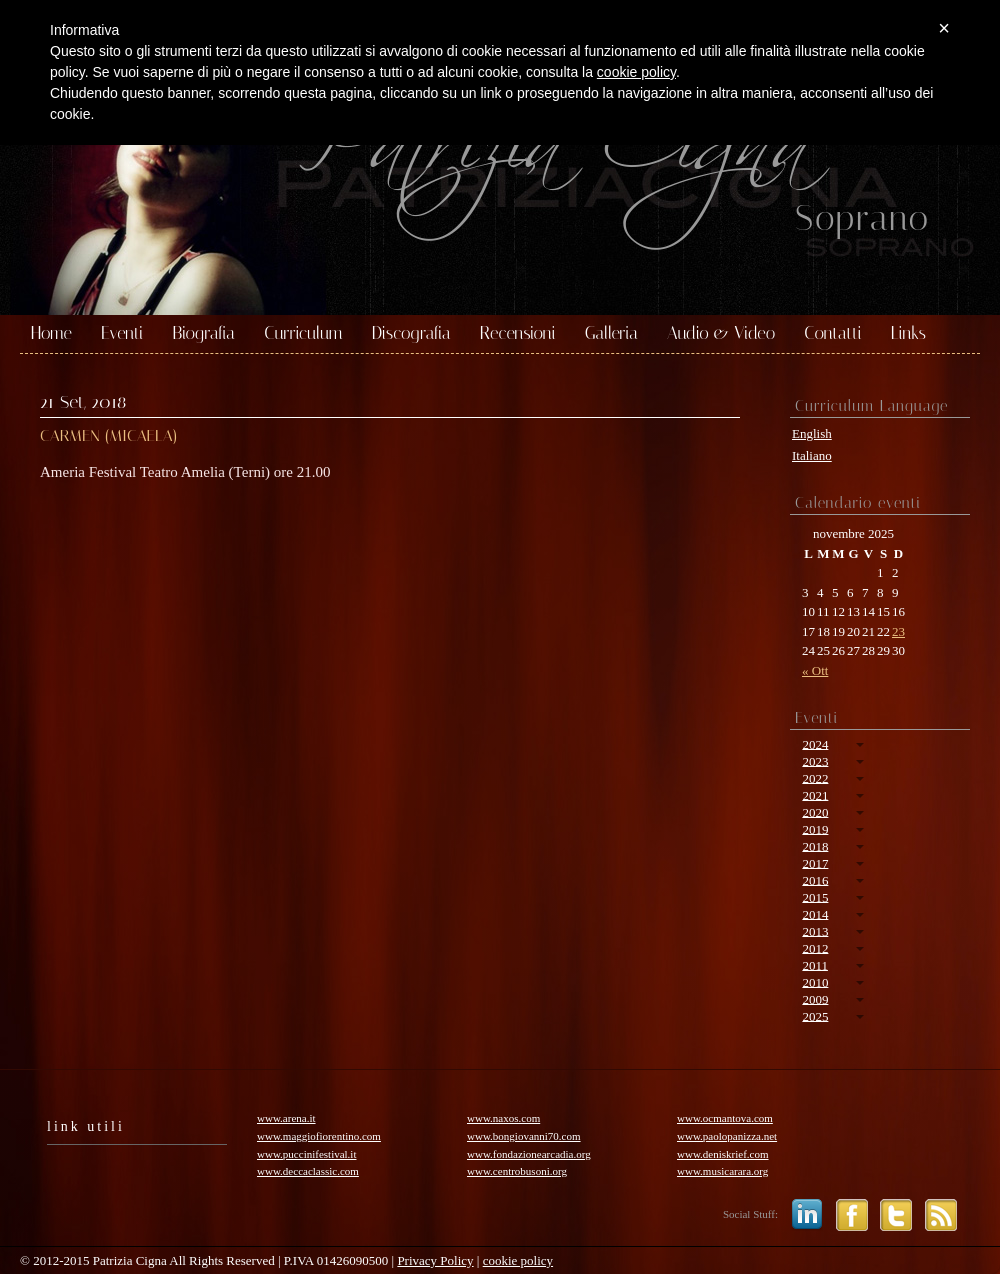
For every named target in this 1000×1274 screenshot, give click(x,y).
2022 (815, 777)
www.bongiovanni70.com (524, 1136)
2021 (815, 794)
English (812, 433)
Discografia (411, 334)
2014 (815, 913)
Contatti (832, 334)
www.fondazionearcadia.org (529, 1154)
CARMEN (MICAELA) (108, 435)
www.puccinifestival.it (306, 1154)
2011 (815, 964)
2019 (815, 828)
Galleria (611, 334)
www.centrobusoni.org (517, 1171)
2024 (815, 743)
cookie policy (518, 1260)
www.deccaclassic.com (308, 1171)
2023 (815, 760)
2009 (815, 998)
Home (51, 334)
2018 (815, 845)
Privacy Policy (435, 1260)
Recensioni (518, 334)
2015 (815, 896)
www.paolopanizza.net (727, 1136)
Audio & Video (721, 334)
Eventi (122, 334)
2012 (815, 947)
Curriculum (303, 334)
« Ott (815, 670)
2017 (815, 862)
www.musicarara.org (722, 1171)
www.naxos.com (503, 1118)
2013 (815, 930)
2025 (815, 1015)
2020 (815, 811)
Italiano (812, 455)
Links (908, 334)
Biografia (203, 334)
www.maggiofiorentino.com (319, 1136)
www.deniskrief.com (723, 1154)
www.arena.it (286, 1118)
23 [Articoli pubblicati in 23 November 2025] (898, 631)
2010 (815, 981)
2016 (815, 879)
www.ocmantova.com (725, 1118)
